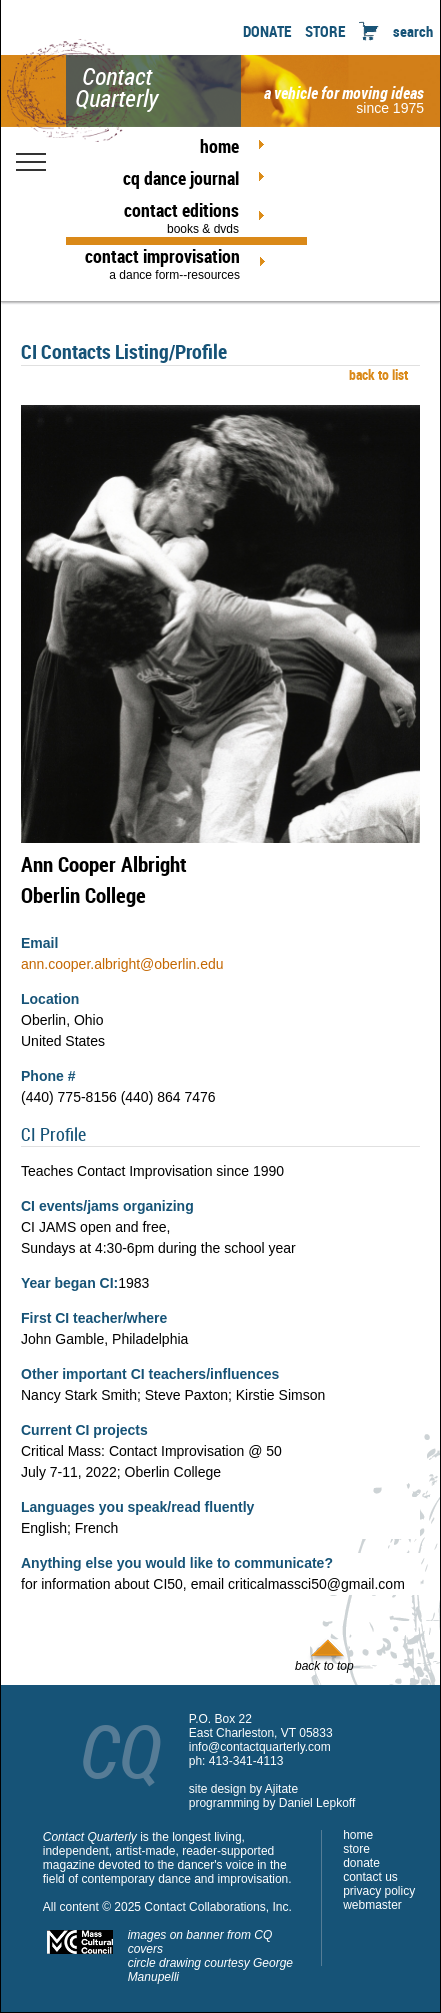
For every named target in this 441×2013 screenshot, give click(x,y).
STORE (325, 31)
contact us (370, 1877)
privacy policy (379, 1891)
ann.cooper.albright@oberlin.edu (122, 964)
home (219, 146)
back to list (375, 374)
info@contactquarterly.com (260, 1747)
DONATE (267, 31)
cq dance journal (181, 178)
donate (361, 1863)
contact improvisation (162, 263)
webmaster (372, 1905)
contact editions (162, 217)
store (356, 1849)
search (413, 31)
